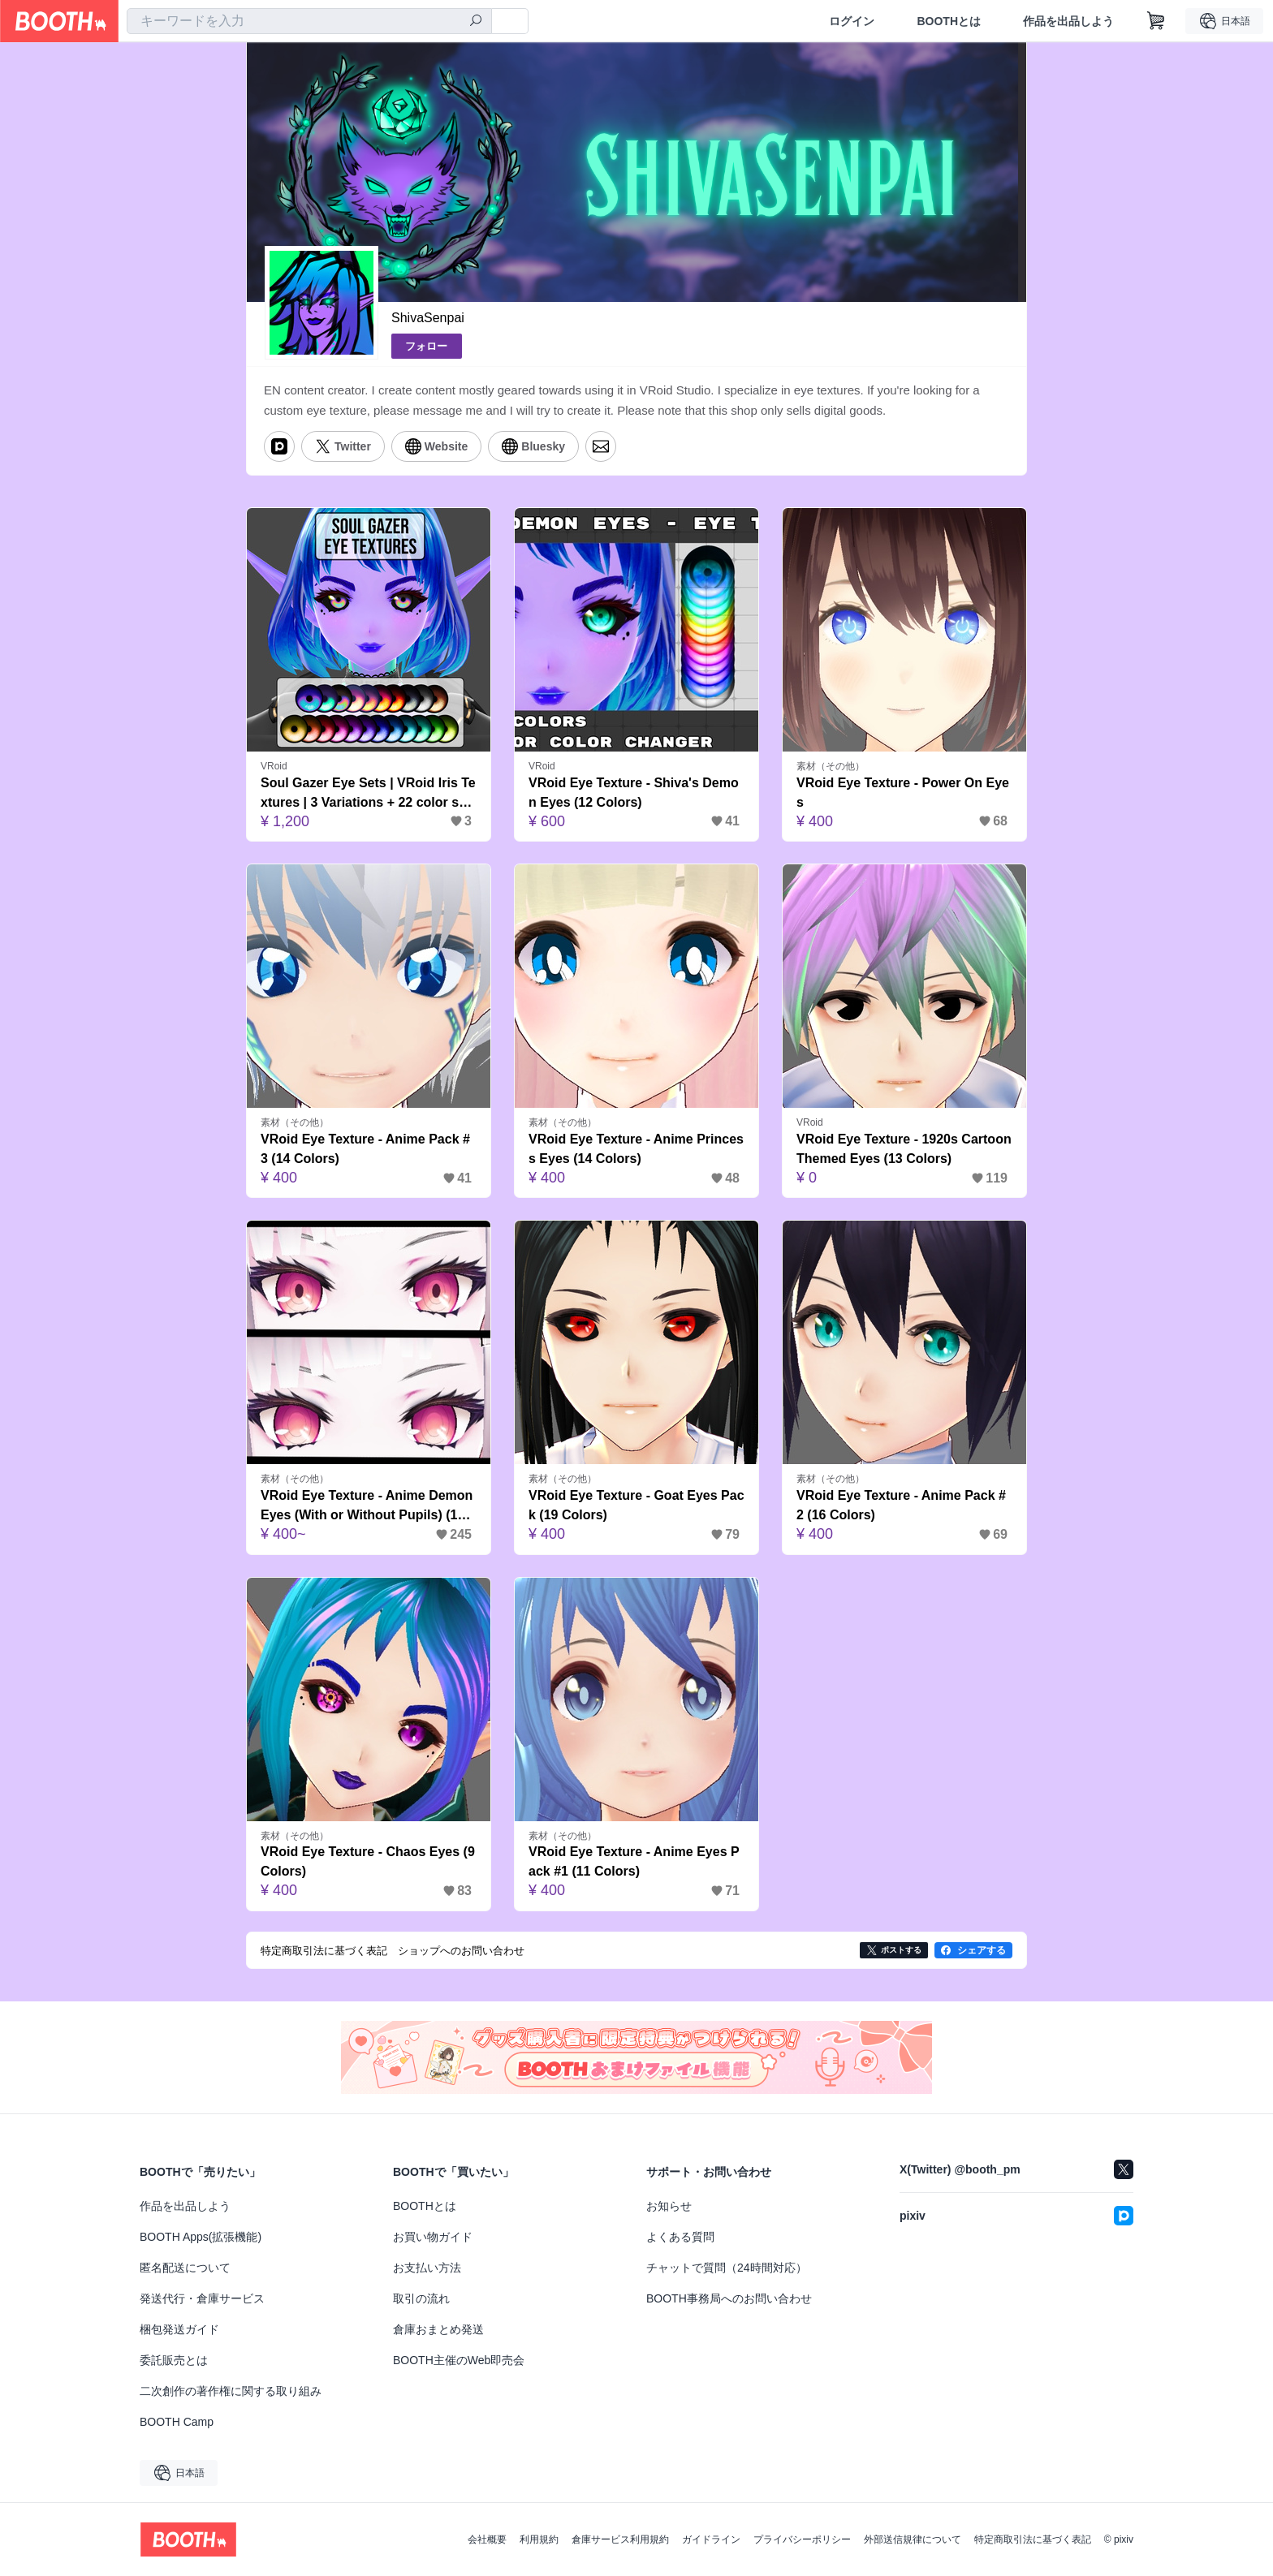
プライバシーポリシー (802, 2539)
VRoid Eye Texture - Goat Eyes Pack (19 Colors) (636, 1505)
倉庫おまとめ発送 (438, 2329)
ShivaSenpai (427, 318)
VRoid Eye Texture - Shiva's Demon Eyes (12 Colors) (634, 792)
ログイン (851, 21)
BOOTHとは (949, 21)
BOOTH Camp (177, 2421)
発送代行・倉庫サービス (202, 2298)
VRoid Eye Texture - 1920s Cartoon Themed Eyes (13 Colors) (904, 1148)
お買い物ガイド (433, 2236)
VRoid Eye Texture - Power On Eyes (902, 792)
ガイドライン (711, 2539)
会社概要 (487, 2539)
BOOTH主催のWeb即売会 (458, 2360)
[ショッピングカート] (1156, 21)
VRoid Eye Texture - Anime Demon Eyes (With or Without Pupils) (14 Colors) (367, 1506)
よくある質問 (680, 2236)
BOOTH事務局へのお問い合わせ (729, 2298)
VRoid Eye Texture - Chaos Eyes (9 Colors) (368, 1861)
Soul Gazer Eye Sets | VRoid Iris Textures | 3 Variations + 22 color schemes (368, 794)
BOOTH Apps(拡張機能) (200, 2236)
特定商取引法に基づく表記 (1032, 2539)
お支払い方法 (427, 2267)
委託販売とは (174, 2360)
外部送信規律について (912, 2539)
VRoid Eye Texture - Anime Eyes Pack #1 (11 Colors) (634, 1861)
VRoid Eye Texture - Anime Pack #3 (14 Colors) (365, 1148)
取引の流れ (421, 2298)
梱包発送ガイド (179, 2329)
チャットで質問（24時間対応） (726, 2267)
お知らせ (669, 2205)
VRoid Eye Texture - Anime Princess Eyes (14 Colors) (636, 1148)
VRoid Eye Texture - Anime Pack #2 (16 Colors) (901, 1505)
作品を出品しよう (1068, 21)
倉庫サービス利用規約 (620, 2539)
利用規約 (539, 2539)
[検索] (475, 22)
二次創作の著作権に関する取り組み (230, 2390)
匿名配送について (185, 2267)
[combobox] (309, 21)
